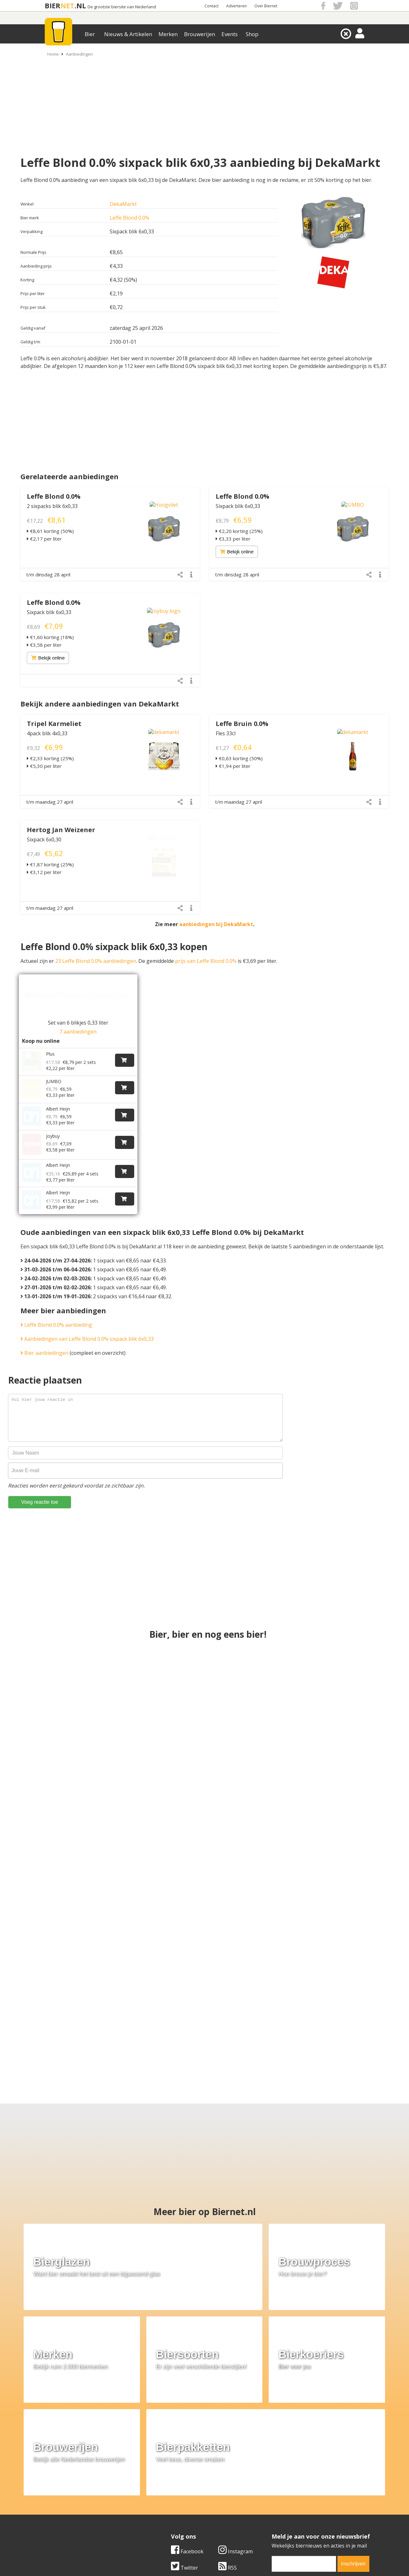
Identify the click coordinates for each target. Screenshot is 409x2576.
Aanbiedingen (79, 54)
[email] (304, 2434)
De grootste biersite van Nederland (122, 7)
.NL (80, 5)
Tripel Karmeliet (54, 723)
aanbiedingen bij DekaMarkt (216, 924)
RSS (227, 2437)
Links (266, 2496)
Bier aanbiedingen (44, 1336)
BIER (52, 5)
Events (229, 34)
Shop (252, 34)
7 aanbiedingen (77, 1031)
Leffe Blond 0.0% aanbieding (56, 1308)
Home (53, 54)
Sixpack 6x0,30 (44, 839)
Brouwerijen (199, 34)
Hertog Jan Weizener (61, 829)
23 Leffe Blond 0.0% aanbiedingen (95, 960)
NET (67, 5)
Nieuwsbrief (275, 2511)
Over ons (47, 2482)
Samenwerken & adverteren (70, 2503)
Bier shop (160, 2503)
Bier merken (163, 2482)
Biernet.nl (166, 2559)
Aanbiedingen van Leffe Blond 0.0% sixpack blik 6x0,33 (87, 1322)
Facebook (187, 2421)
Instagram (235, 2421)
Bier (90, 34)
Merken (168, 34)
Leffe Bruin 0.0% (242, 723)
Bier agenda (163, 2511)
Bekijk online (237, 551)
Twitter (184, 2437)
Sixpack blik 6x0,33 (238, 506)
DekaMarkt (123, 203)
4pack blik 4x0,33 (47, 733)
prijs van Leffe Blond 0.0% (205, 960)
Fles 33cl (225, 733)
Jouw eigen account (283, 2503)
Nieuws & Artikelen (128, 34)
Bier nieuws (163, 2496)
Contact (211, 6)
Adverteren (236, 6)
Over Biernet (265, 6)
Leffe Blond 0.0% (129, 217)
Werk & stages (54, 2496)
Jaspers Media (237, 2559)
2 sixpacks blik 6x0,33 (52, 506)
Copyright (272, 2489)
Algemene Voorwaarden (289, 2482)
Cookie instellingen (60, 2511)
